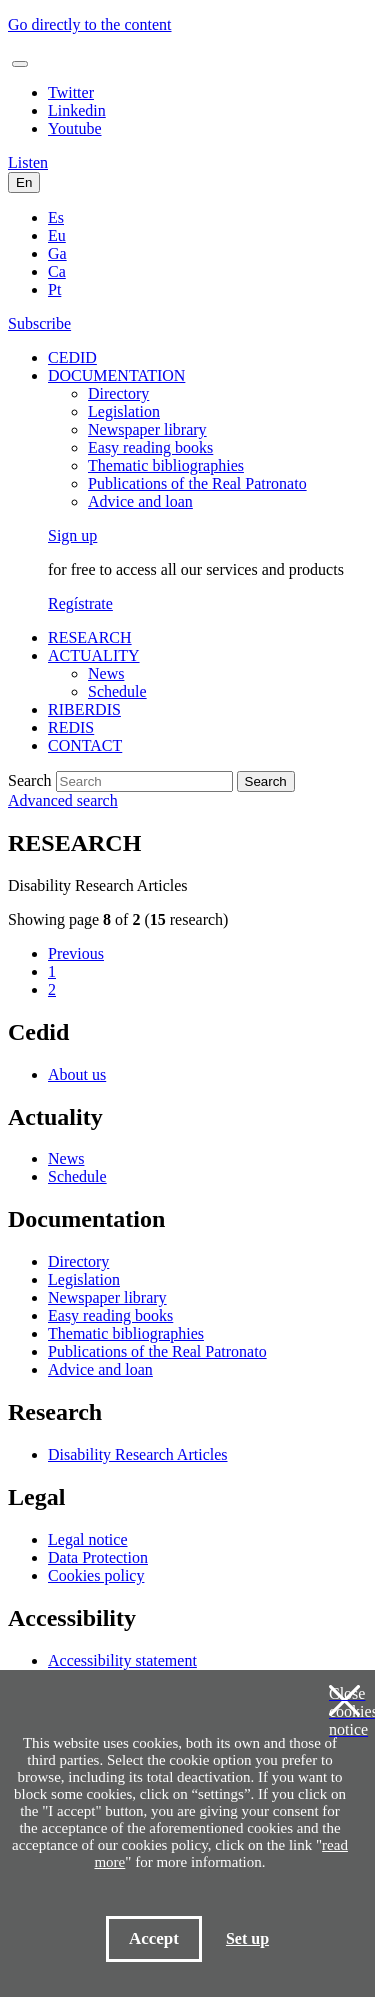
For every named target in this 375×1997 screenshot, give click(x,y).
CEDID (72, 357)
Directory (118, 393)
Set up (247, 1938)
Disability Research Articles (138, 1454)
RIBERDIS (84, 709)
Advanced (63, 800)
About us (77, 1074)
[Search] (144, 781)
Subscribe (39, 323)
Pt (54, 289)
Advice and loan (140, 501)
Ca (57, 271)
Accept (154, 1938)
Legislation (124, 411)
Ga (57, 253)
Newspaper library (147, 429)
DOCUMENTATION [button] (116, 375)
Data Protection (98, 1557)
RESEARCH (90, 637)
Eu (57, 235)
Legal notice (88, 1539)
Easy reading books (150, 447)
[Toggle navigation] (20, 64)
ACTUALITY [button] (94, 655)
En (24, 182)
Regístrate (80, 603)
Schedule (117, 691)
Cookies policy (96, 1575)
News (106, 673)
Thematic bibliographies (166, 465)
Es (56, 217)
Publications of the (197, 483)
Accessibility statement (122, 1660)
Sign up (72, 535)
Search (30, 780)
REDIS (71, 727)
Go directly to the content (90, 24)
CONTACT (85, 745)
